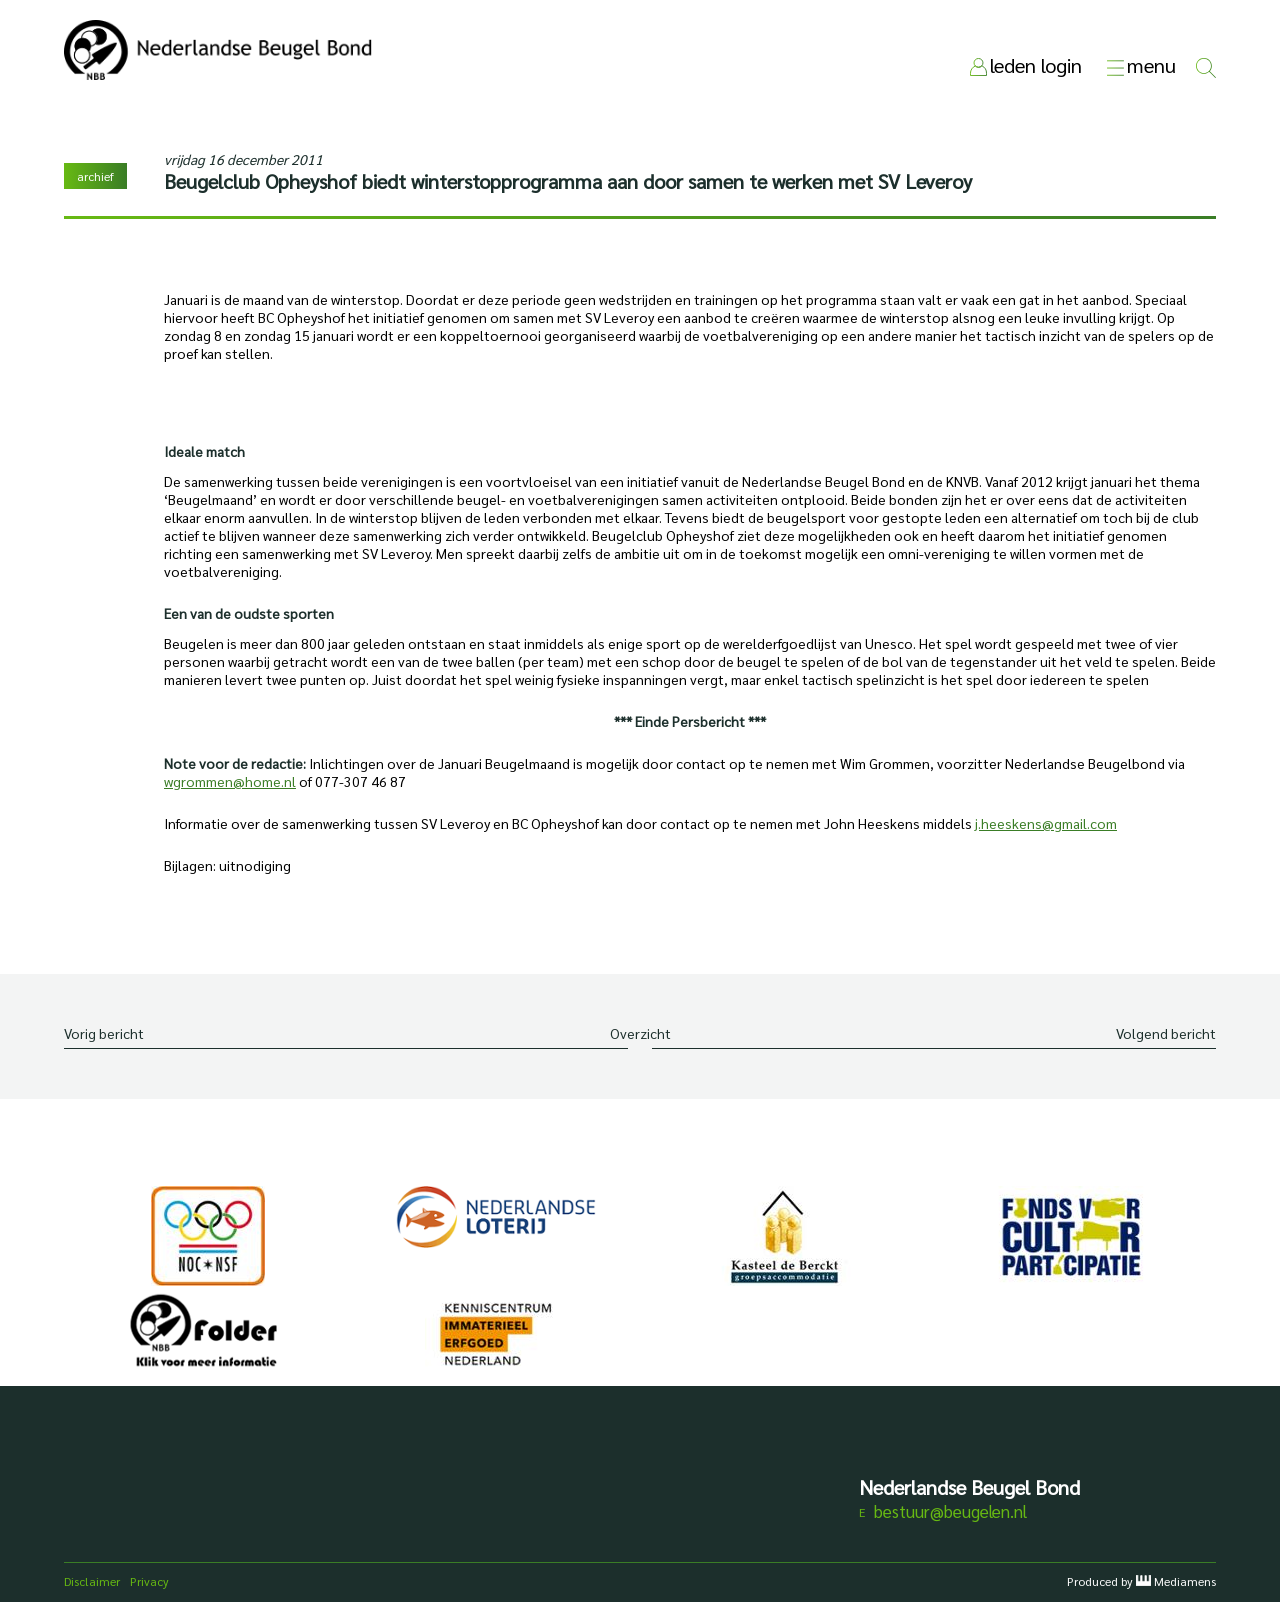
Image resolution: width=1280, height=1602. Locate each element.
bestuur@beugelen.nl (950, 1511)
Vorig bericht (104, 1033)
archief (95, 176)
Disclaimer (92, 1581)
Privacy (149, 1581)
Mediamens (1185, 1581)
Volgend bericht (1166, 1033)
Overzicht (640, 1033)
